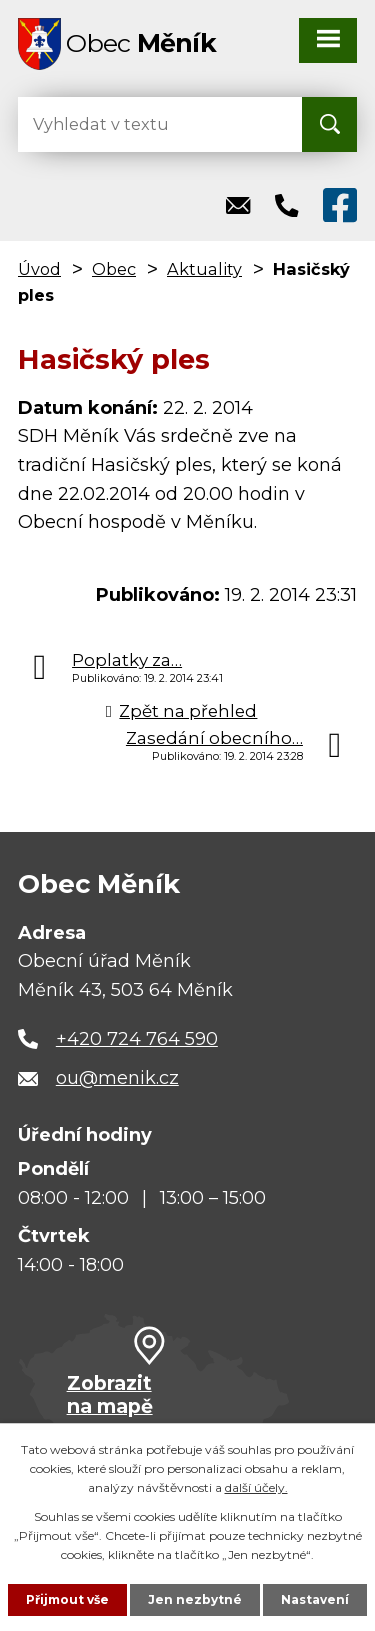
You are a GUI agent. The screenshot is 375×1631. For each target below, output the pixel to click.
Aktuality (204, 269)
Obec (114, 269)
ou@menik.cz (117, 1078)
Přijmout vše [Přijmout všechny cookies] (67, 1599)
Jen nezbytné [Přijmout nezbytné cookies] (195, 1599)
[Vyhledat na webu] (98, 124)
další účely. (256, 1487)
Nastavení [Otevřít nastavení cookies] (315, 1599)
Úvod (39, 269)
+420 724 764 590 (137, 1039)
